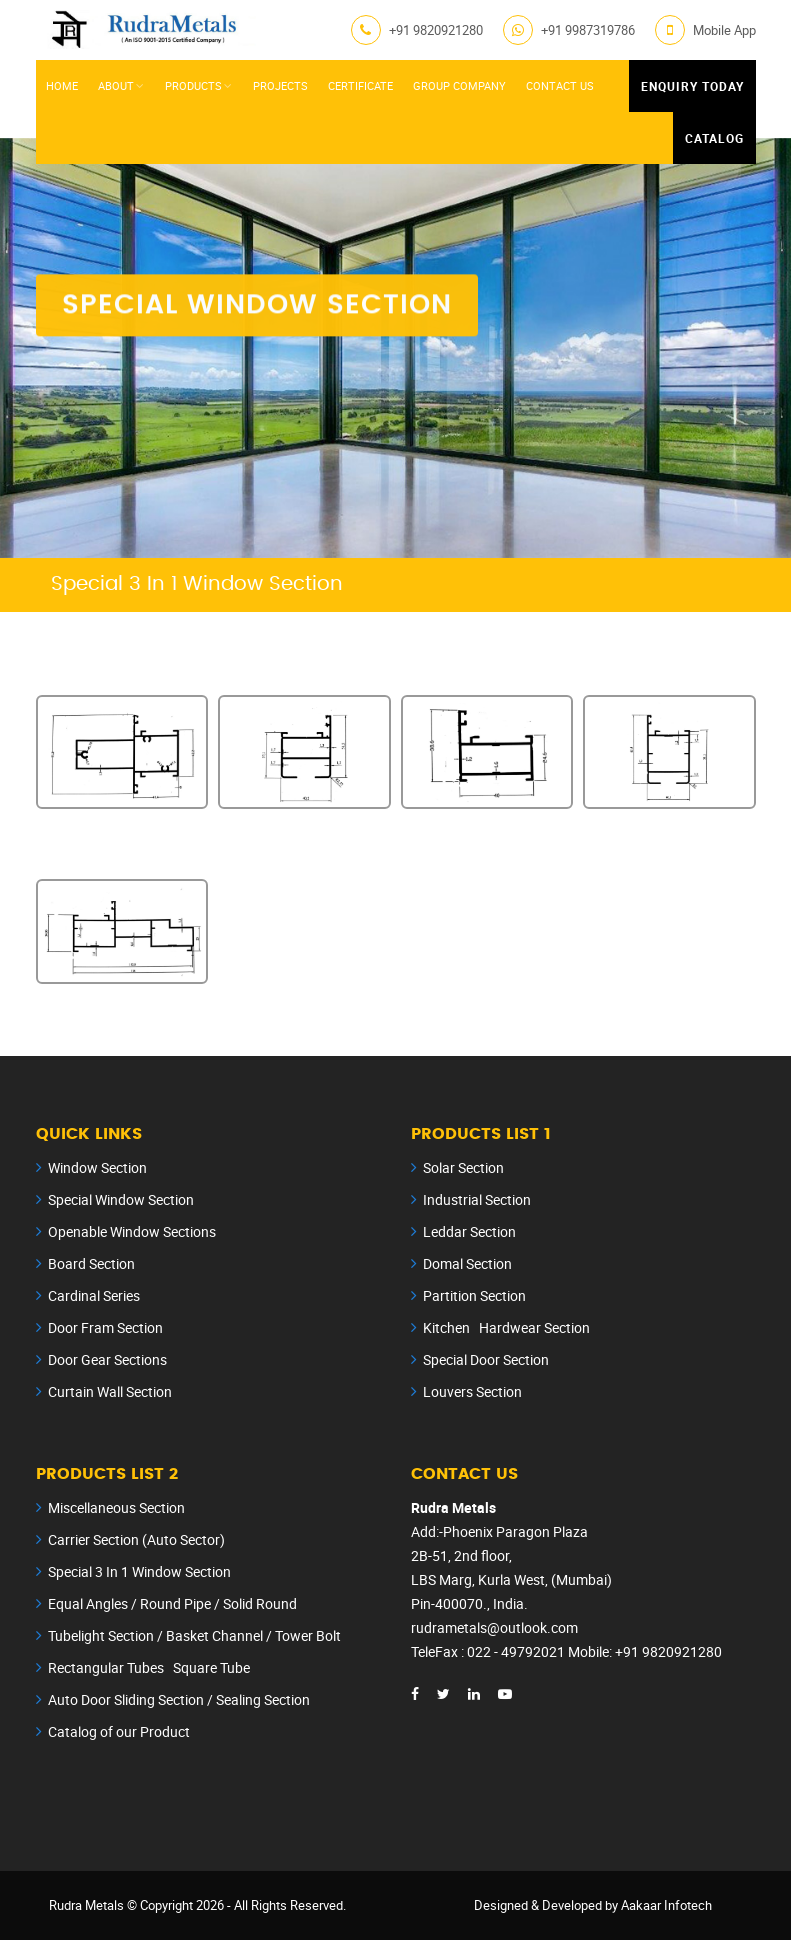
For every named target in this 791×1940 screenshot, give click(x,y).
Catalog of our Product (119, 1731)
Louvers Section (472, 1391)
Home (62, 85)
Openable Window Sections (132, 1231)
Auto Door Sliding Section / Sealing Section (179, 1699)
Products (193, 85)
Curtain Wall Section (110, 1391)
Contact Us (560, 85)
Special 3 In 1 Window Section (139, 1571)
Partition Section (474, 1295)
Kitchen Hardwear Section (506, 1327)
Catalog (714, 138)
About (116, 85)
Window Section (97, 1167)
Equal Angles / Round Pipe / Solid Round (172, 1603)
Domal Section (467, 1263)
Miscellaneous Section (116, 1507)
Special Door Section (486, 1359)
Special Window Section (121, 1199)
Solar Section (463, 1167)
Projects (280, 85)
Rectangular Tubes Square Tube (149, 1667)
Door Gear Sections (107, 1359)
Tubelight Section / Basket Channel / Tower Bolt (194, 1635)
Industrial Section (477, 1199)
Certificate (360, 85)
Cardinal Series (94, 1295)
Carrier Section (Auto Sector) (136, 1539)
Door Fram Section (105, 1327)
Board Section (91, 1263)
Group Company (459, 85)
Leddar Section (469, 1231)
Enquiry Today (692, 86)
